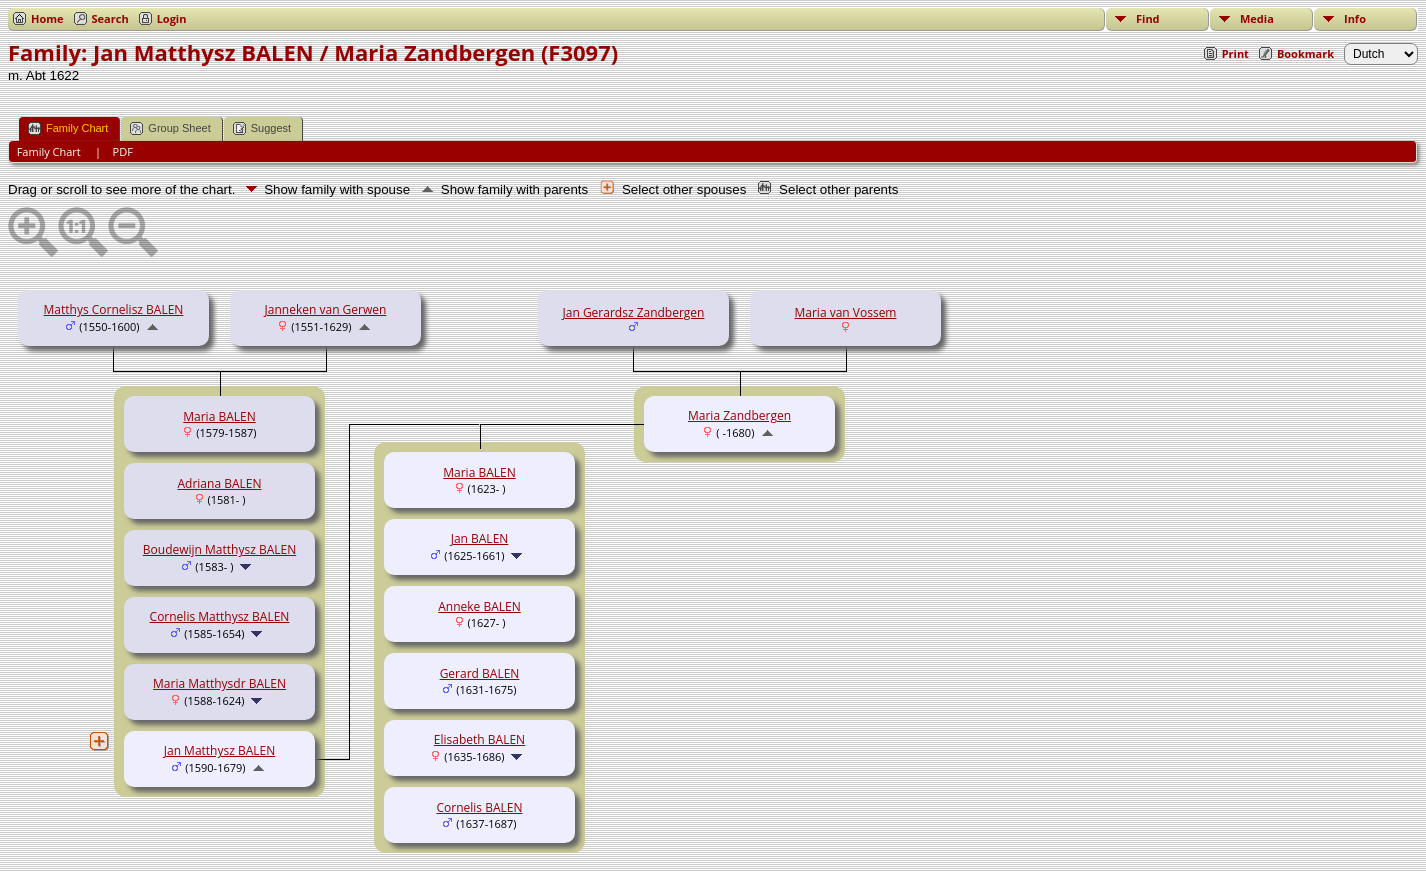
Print (1235, 53)
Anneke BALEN (479, 606)
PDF (123, 151)
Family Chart (68, 128)
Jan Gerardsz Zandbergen (634, 312)
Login (172, 18)
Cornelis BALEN (480, 807)
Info (1355, 18)
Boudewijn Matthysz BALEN (219, 549)
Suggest (262, 128)
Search (110, 18)
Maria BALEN (219, 416)
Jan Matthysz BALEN (220, 750)
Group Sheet (170, 128)
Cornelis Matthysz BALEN (220, 616)
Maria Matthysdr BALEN (219, 683)
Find (1148, 18)
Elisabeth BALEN (479, 739)
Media (1257, 18)
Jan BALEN (480, 538)
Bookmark (1305, 53)
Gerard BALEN (480, 673)
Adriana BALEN (220, 483)
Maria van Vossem (846, 312)
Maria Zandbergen (739, 415)
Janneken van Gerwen (326, 309)
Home (47, 18)
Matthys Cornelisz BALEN (114, 309)
